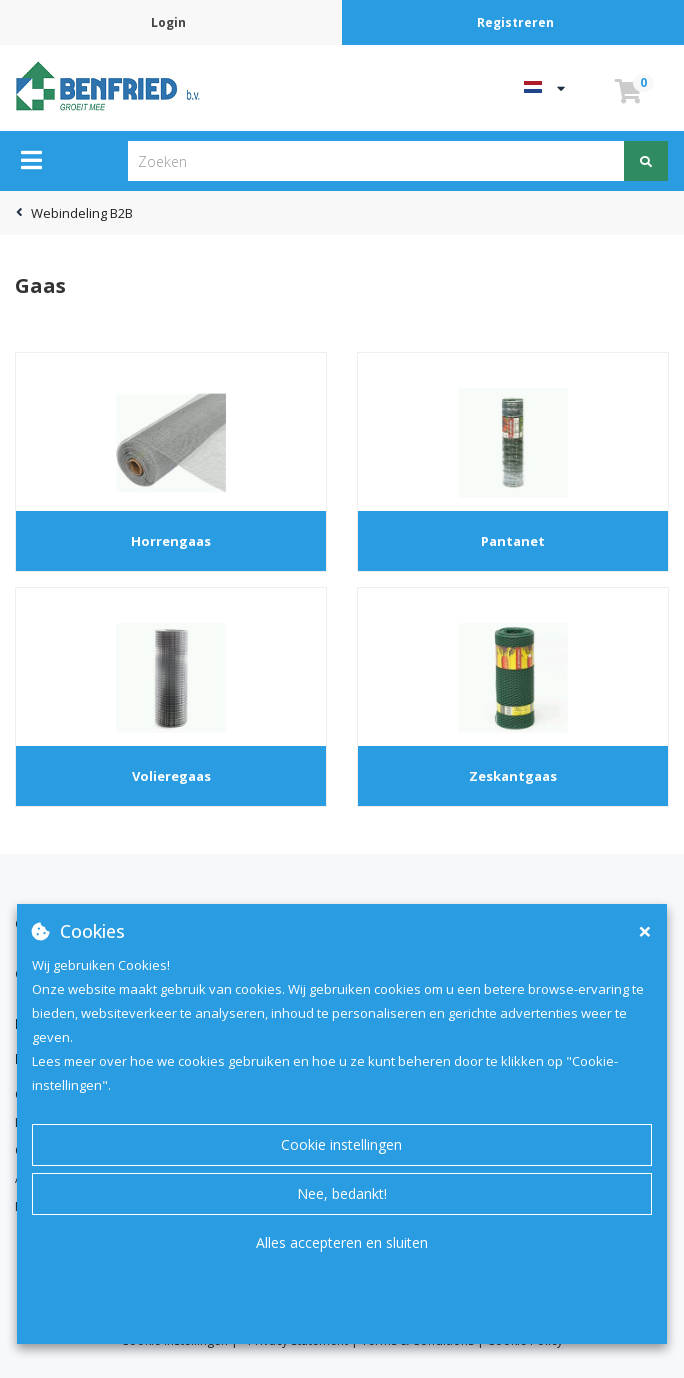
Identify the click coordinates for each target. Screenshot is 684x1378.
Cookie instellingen (341, 1144)
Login (168, 22)
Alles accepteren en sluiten (342, 1242)
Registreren (515, 22)
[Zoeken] (646, 161)
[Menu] (31, 160)
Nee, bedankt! (342, 1193)
